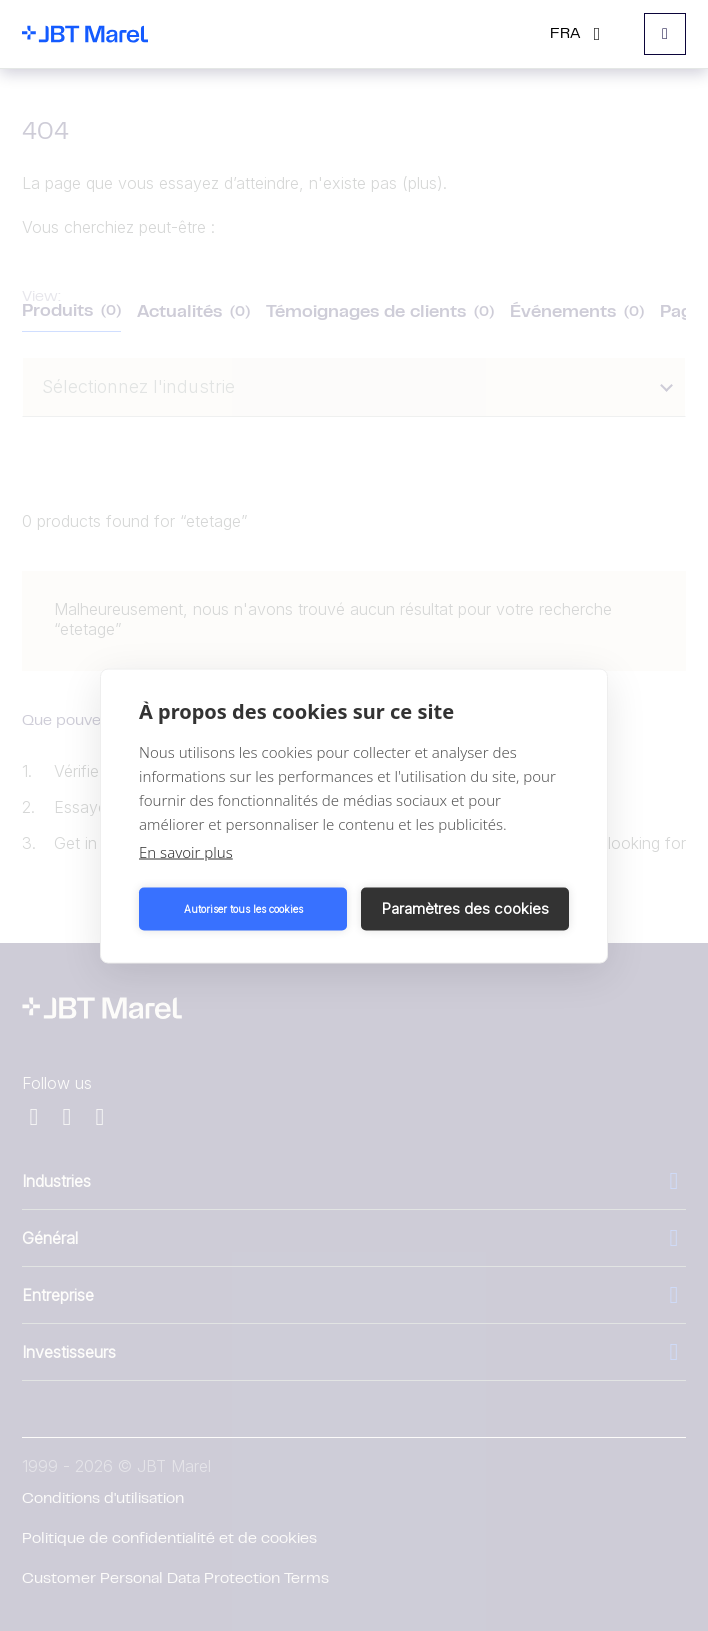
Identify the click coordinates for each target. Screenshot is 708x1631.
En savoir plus (186, 851)
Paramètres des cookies (465, 908)
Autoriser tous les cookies (243, 909)
